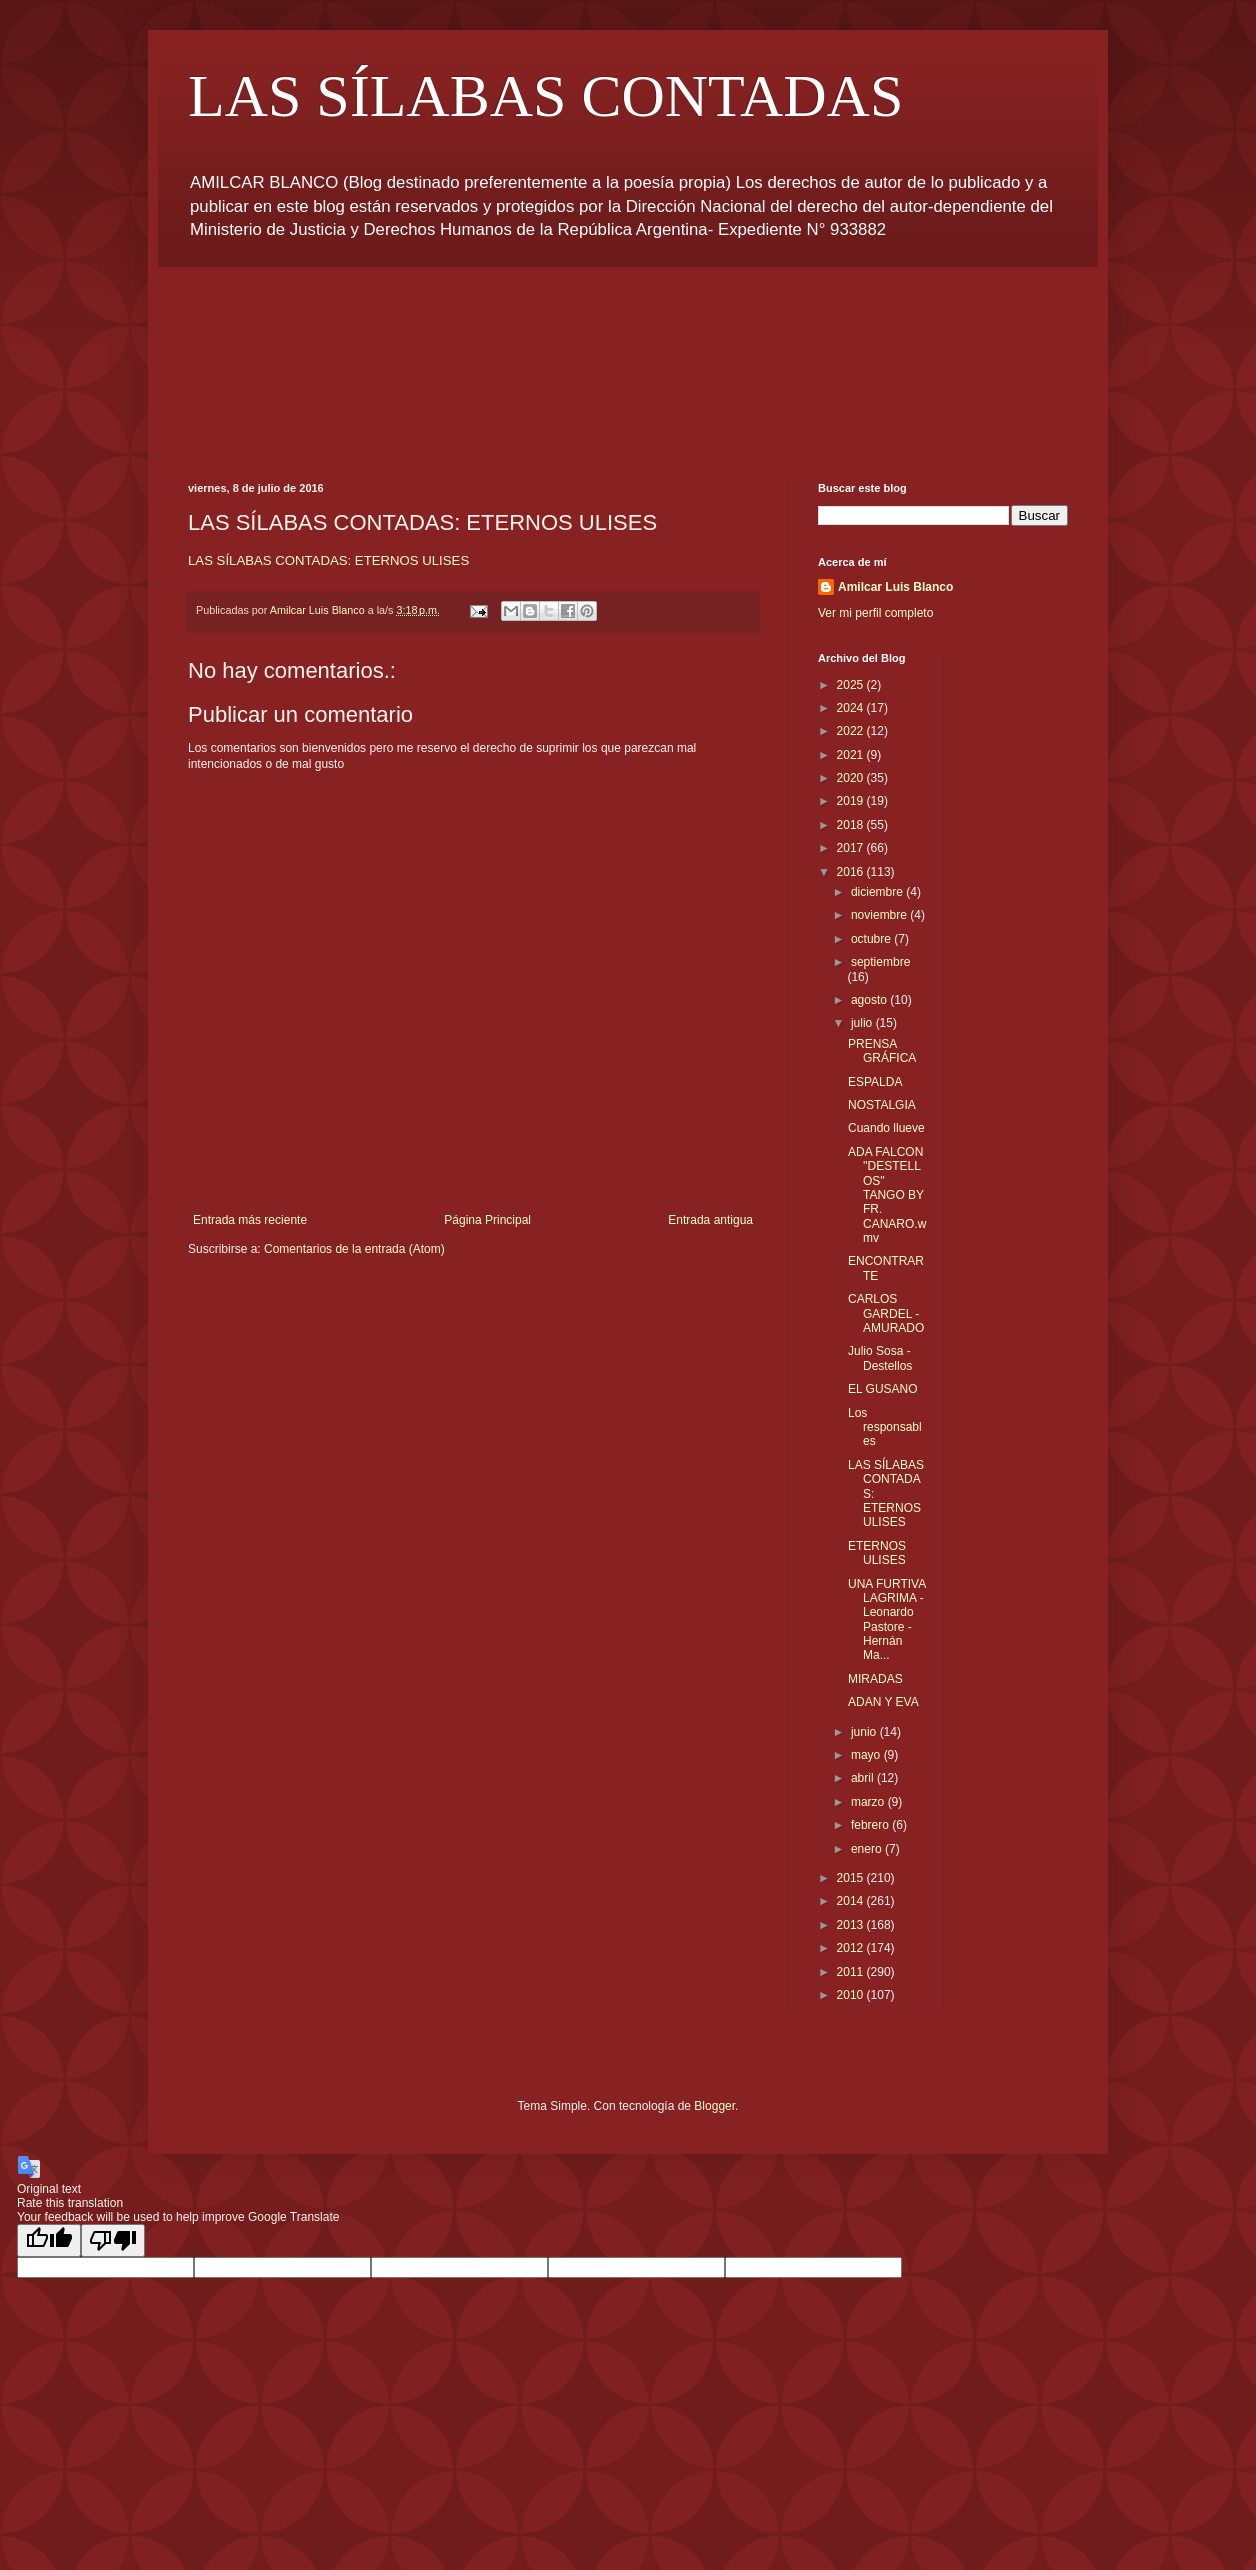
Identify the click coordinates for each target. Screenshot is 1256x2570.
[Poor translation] (113, 2240)
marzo (869, 1802)
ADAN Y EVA (883, 1702)
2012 (852, 1948)
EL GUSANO (883, 1389)
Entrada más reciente (250, 1220)
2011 (852, 1972)
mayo (867, 1755)
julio (863, 1023)
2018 (852, 825)
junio (865, 1732)
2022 (852, 731)
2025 (852, 685)
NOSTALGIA (882, 1105)
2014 (852, 1901)
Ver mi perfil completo (875, 613)
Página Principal (487, 1220)
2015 (852, 1878)
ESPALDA (875, 1082)
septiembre (880, 962)
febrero (871, 1825)
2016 (852, 872)
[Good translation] (49, 2240)
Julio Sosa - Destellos (880, 1358)
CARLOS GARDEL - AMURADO (886, 1313)
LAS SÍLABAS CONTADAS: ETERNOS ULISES (328, 560)
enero (868, 1849)
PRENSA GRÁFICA (882, 1051)
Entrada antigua (710, 1220)
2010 (852, 1995)
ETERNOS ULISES (877, 1553)
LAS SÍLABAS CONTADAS (545, 96)
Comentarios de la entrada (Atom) (354, 1249)
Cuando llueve (886, 1128)
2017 (852, 848)
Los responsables (885, 1427)
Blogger (714, 2106)
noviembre (880, 915)
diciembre (878, 892)
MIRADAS (875, 1679)
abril (864, 1778)
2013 (852, 1925)
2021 (852, 755)
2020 (852, 778)
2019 (852, 801)
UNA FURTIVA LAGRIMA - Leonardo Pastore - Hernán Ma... (887, 1620)
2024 (852, 708)
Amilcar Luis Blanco (895, 587)
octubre (872, 939)
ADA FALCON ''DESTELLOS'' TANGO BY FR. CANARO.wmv (887, 1195)
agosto (870, 1000)
